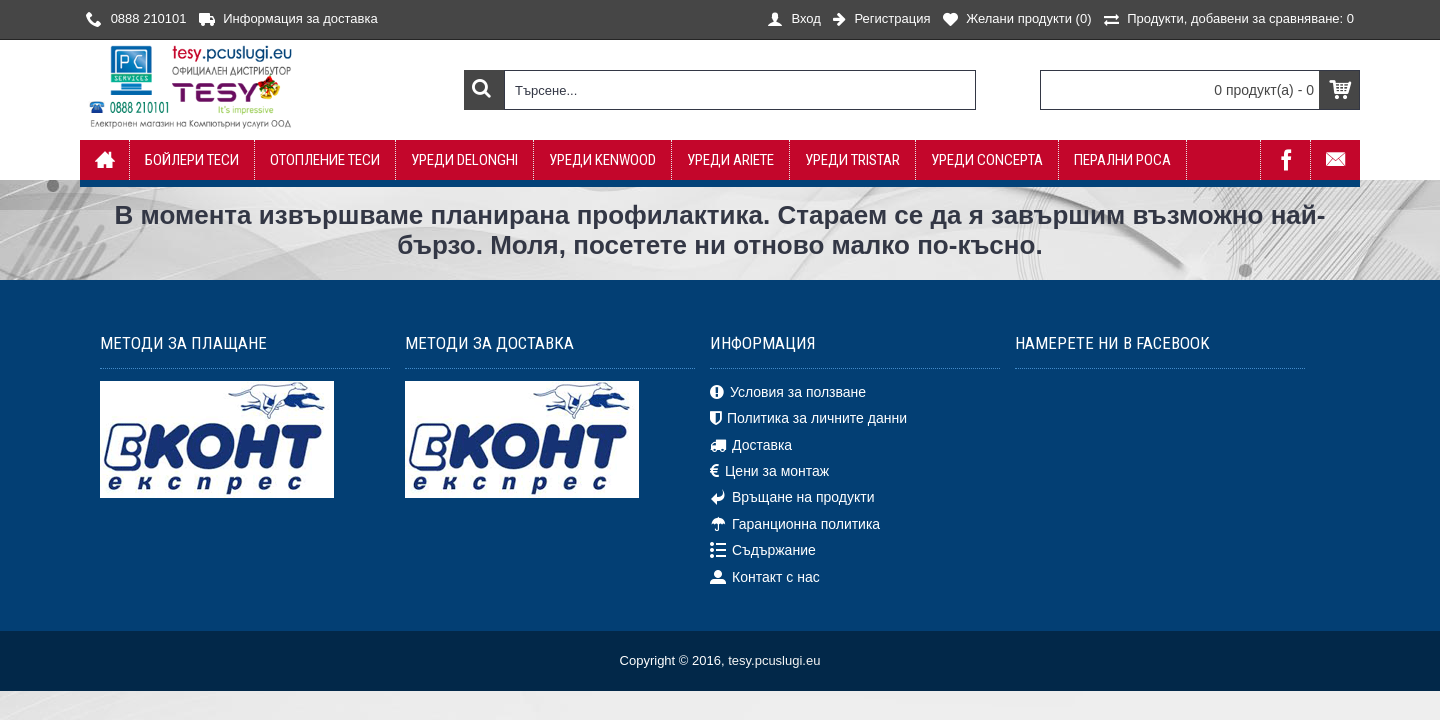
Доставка (751, 445)
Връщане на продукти (792, 498)
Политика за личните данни (808, 419)
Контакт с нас (765, 577)
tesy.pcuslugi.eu (774, 660)
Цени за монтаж (769, 472)
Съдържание (763, 551)
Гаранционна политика (795, 525)
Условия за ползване (788, 393)
